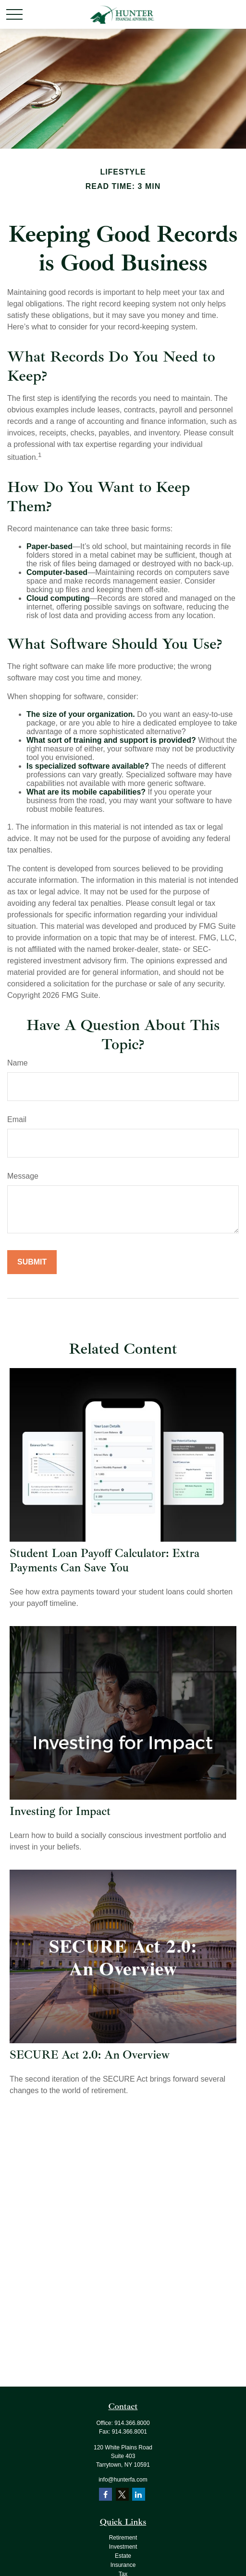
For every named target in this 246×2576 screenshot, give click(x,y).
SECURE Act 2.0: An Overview (90, 2055)
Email (16, 1119)
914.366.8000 (131, 2423)
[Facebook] (105, 2494)
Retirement (123, 2537)
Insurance (123, 2565)
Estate (123, 2556)
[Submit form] (32, 1262)
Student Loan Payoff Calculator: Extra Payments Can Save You (104, 1560)
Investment (123, 2546)
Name (17, 1063)
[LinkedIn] (138, 2494)
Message (22, 1176)
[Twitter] (122, 2494)
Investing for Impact (60, 1811)
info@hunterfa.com (123, 2479)
